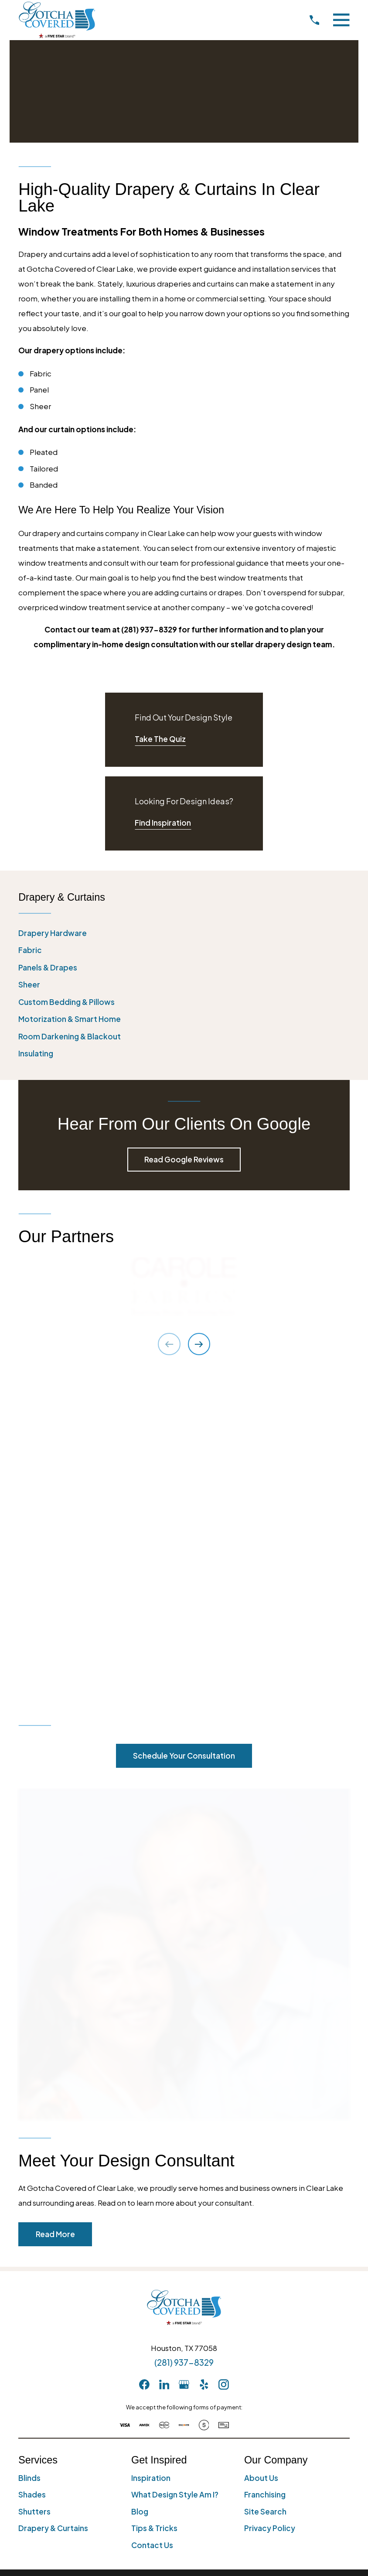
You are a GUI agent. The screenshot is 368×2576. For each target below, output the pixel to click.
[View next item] (199, 1344)
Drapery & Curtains (53, 2197)
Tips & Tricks (154, 2197)
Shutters (34, 2180)
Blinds (29, 2146)
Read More (55, 1902)
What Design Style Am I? (174, 2163)
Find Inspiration (163, 822)
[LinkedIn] (164, 2053)
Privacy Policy (269, 2197)
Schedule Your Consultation (184, 1424)
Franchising (265, 2163)
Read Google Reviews (184, 1159)
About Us (261, 2146)
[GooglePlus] (184, 2053)
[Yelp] (204, 2053)
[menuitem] (184, 933)
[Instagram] (223, 2053)
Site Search (265, 2180)
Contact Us (152, 2213)
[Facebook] (144, 2053)
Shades (32, 2163)
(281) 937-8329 (184, 2031)
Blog (139, 2180)
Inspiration (150, 2146)
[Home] (56, 19)
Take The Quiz (160, 739)
